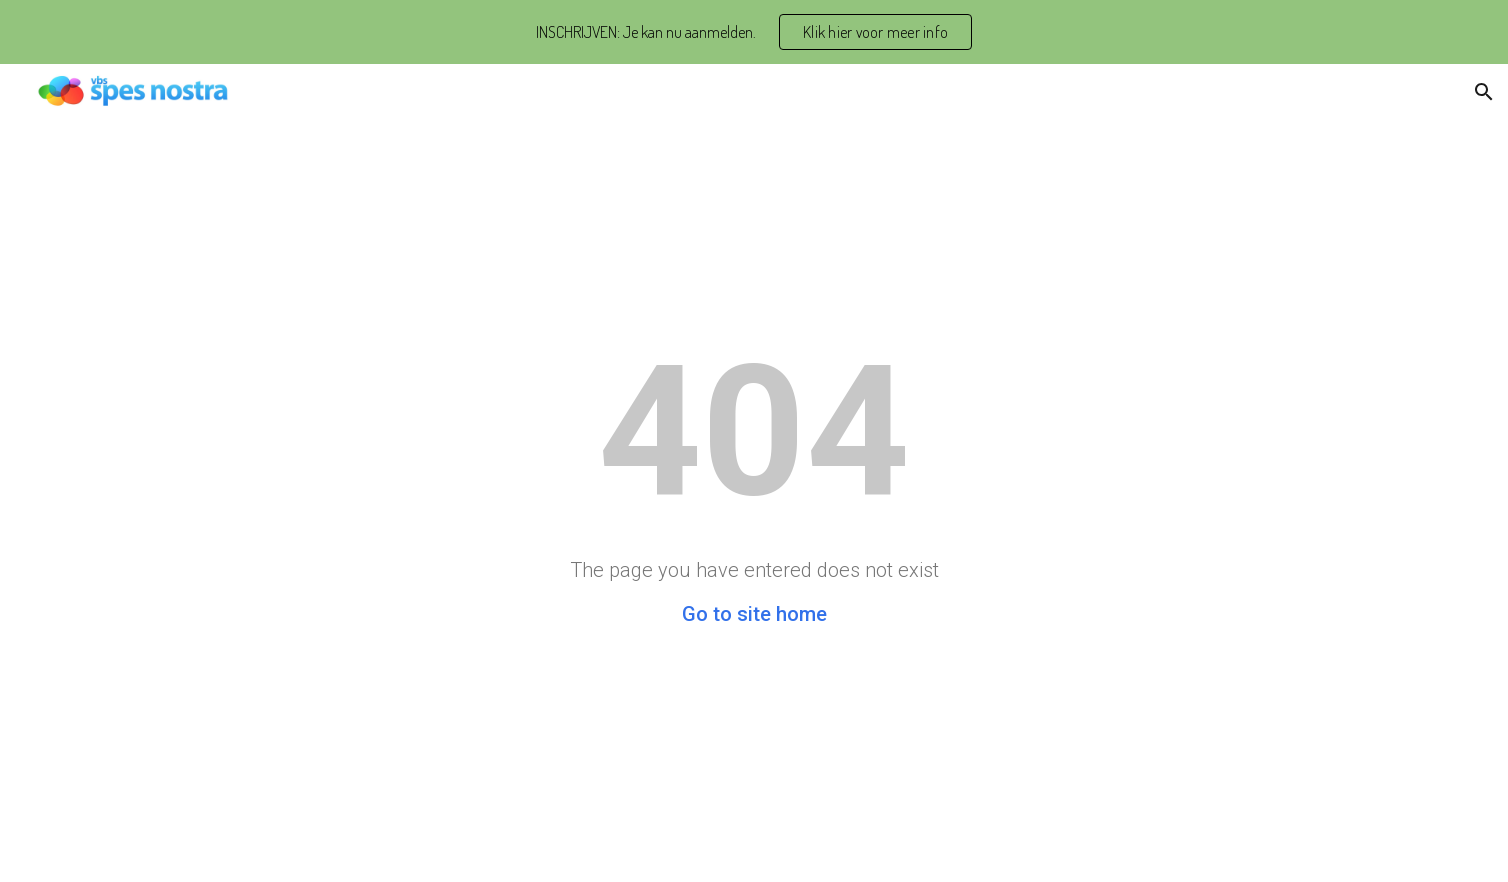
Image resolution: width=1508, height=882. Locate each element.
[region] (754, 32)
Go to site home (754, 614)
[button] (1484, 92)
